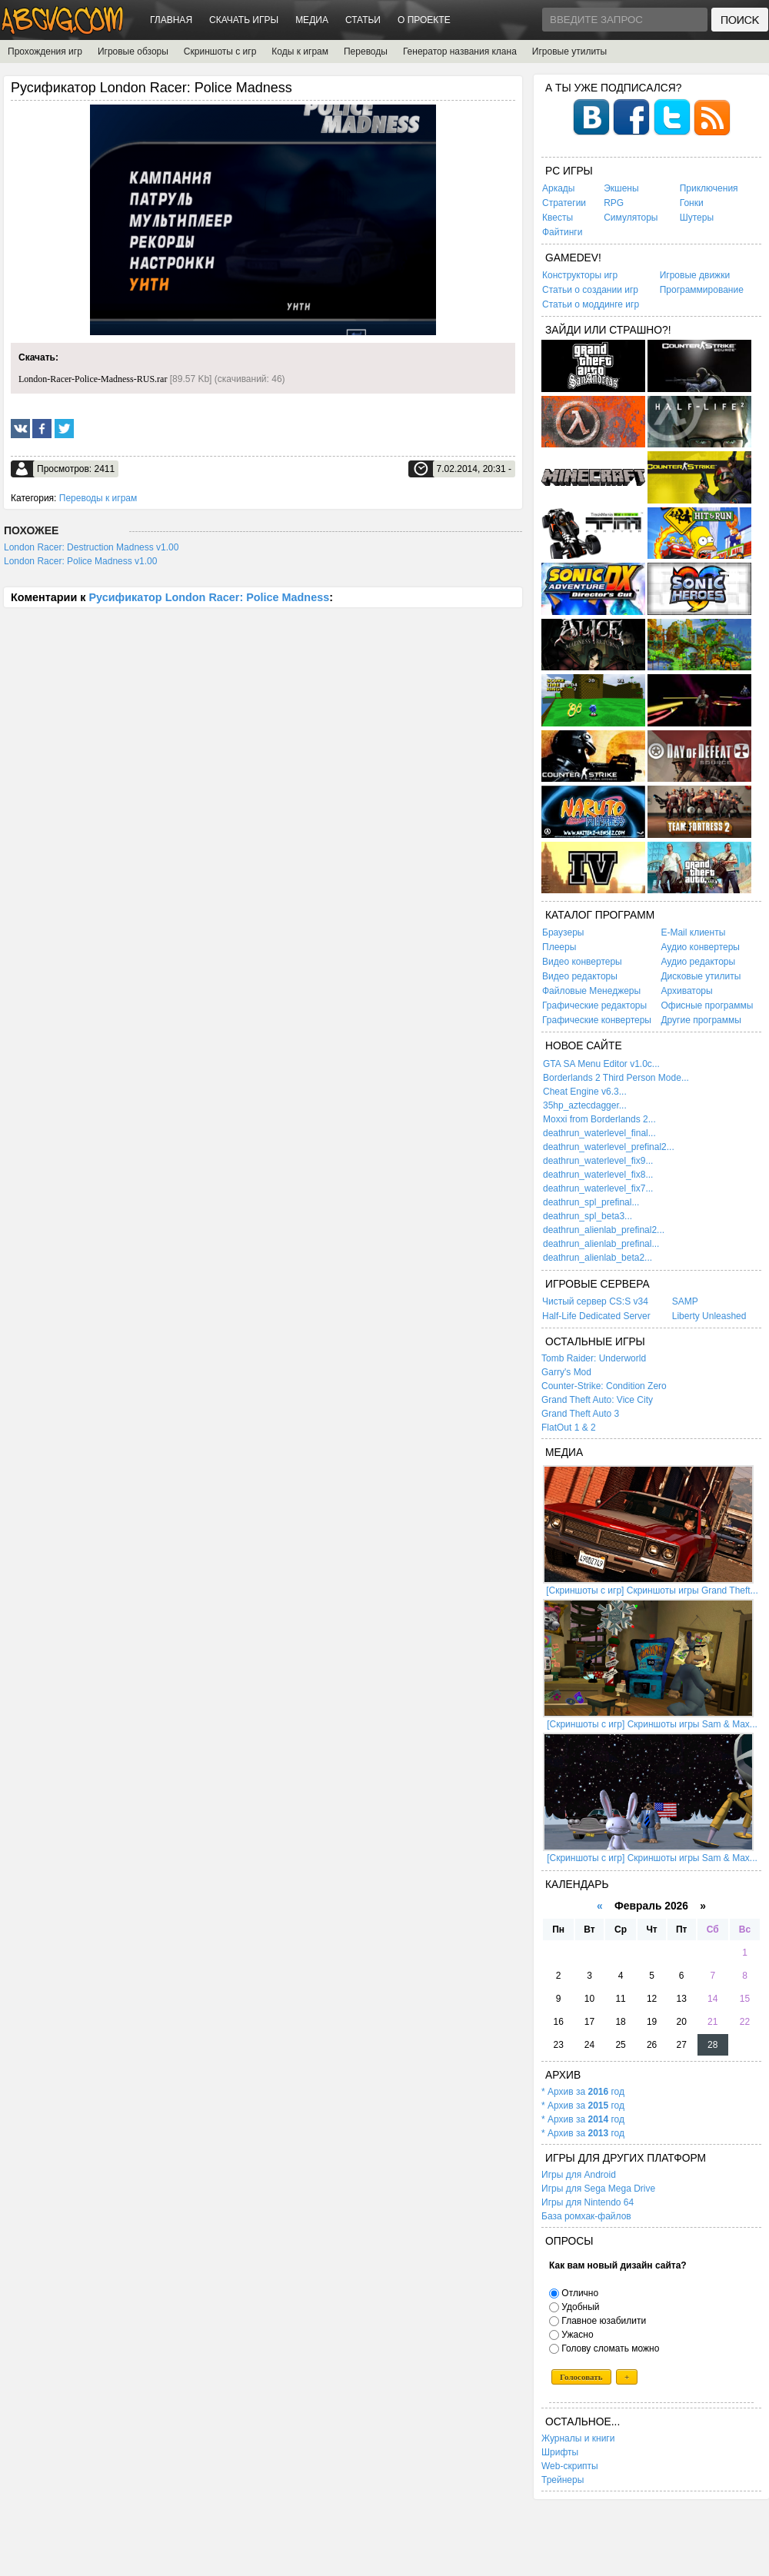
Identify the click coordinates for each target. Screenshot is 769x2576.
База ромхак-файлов (586, 2216)
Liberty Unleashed (709, 1316)
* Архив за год (582, 2091)
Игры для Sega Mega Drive (598, 2188)
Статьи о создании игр (590, 289)
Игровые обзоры (133, 51)
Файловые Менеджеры (591, 991)
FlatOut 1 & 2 (568, 1427)
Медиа (311, 20)
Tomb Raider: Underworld (593, 1358)
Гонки (692, 203)
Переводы (366, 51)
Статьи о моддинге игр (590, 304)
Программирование (702, 289)
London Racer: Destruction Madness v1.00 (91, 547)
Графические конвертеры (596, 1020)
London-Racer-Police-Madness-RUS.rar (92, 379)
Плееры (559, 947)
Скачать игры (243, 20)
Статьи (363, 20)
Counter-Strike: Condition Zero (604, 1386)
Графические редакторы (594, 1005)
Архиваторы (686, 991)
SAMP (685, 1301)
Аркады (558, 188)
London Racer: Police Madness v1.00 (80, 561)
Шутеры (697, 217)
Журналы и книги (577, 2438)
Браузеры (563, 932)
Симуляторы (630, 217)
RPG (614, 203)
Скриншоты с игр (220, 51)
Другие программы (701, 1020)
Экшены (621, 188)
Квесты (557, 217)
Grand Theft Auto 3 (580, 1413)
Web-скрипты (569, 2466)
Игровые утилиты (569, 51)
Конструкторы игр (580, 275)
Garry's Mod (566, 1372)
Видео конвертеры (582, 961)
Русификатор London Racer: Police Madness (208, 597)
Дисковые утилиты (701, 976)
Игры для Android (578, 2174)
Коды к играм (299, 51)
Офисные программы (707, 1005)
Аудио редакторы (698, 961)
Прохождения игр (45, 51)
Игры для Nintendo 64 (587, 2202)
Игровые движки (695, 275)
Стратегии (564, 203)
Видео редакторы (580, 976)
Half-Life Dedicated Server (596, 1316)
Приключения (709, 188)
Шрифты (559, 2452)
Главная (171, 20)
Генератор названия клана (460, 51)
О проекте (424, 20)
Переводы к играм (98, 498)
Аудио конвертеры (700, 947)
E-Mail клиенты (693, 932)
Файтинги (562, 232)
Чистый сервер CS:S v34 (595, 1301)
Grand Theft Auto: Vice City (597, 1399)
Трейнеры (562, 2480)
